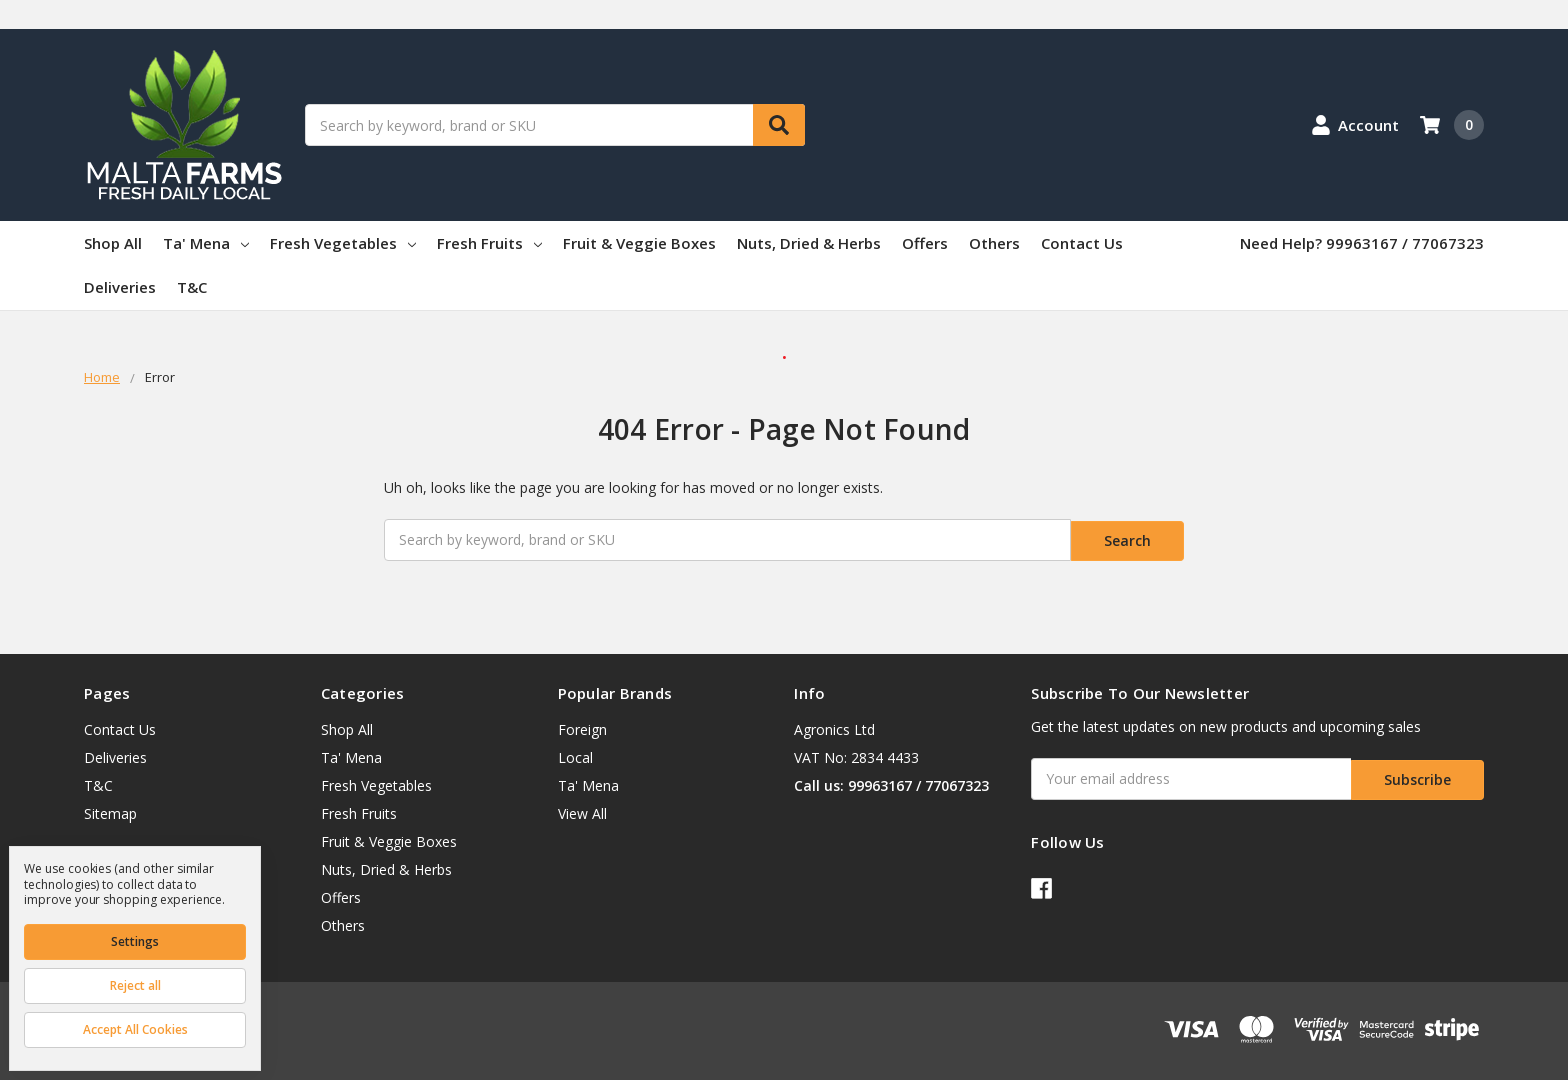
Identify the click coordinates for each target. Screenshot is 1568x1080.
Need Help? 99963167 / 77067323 (1362, 243)
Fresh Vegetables (343, 243)
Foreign (582, 726)
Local (575, 754)
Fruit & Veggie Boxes (639, 243)
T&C (192, 287)
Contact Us (1082, 243)
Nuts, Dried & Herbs (809, 243)
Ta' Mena (206, 243)
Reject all (135, 985)
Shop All (113, 243)
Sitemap (110, 810)
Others (994, 243)
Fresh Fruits (489, 243)
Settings (135, 941)
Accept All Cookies (135, 1029)
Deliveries (120, 287)
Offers (925, 243)
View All (582, 810)
